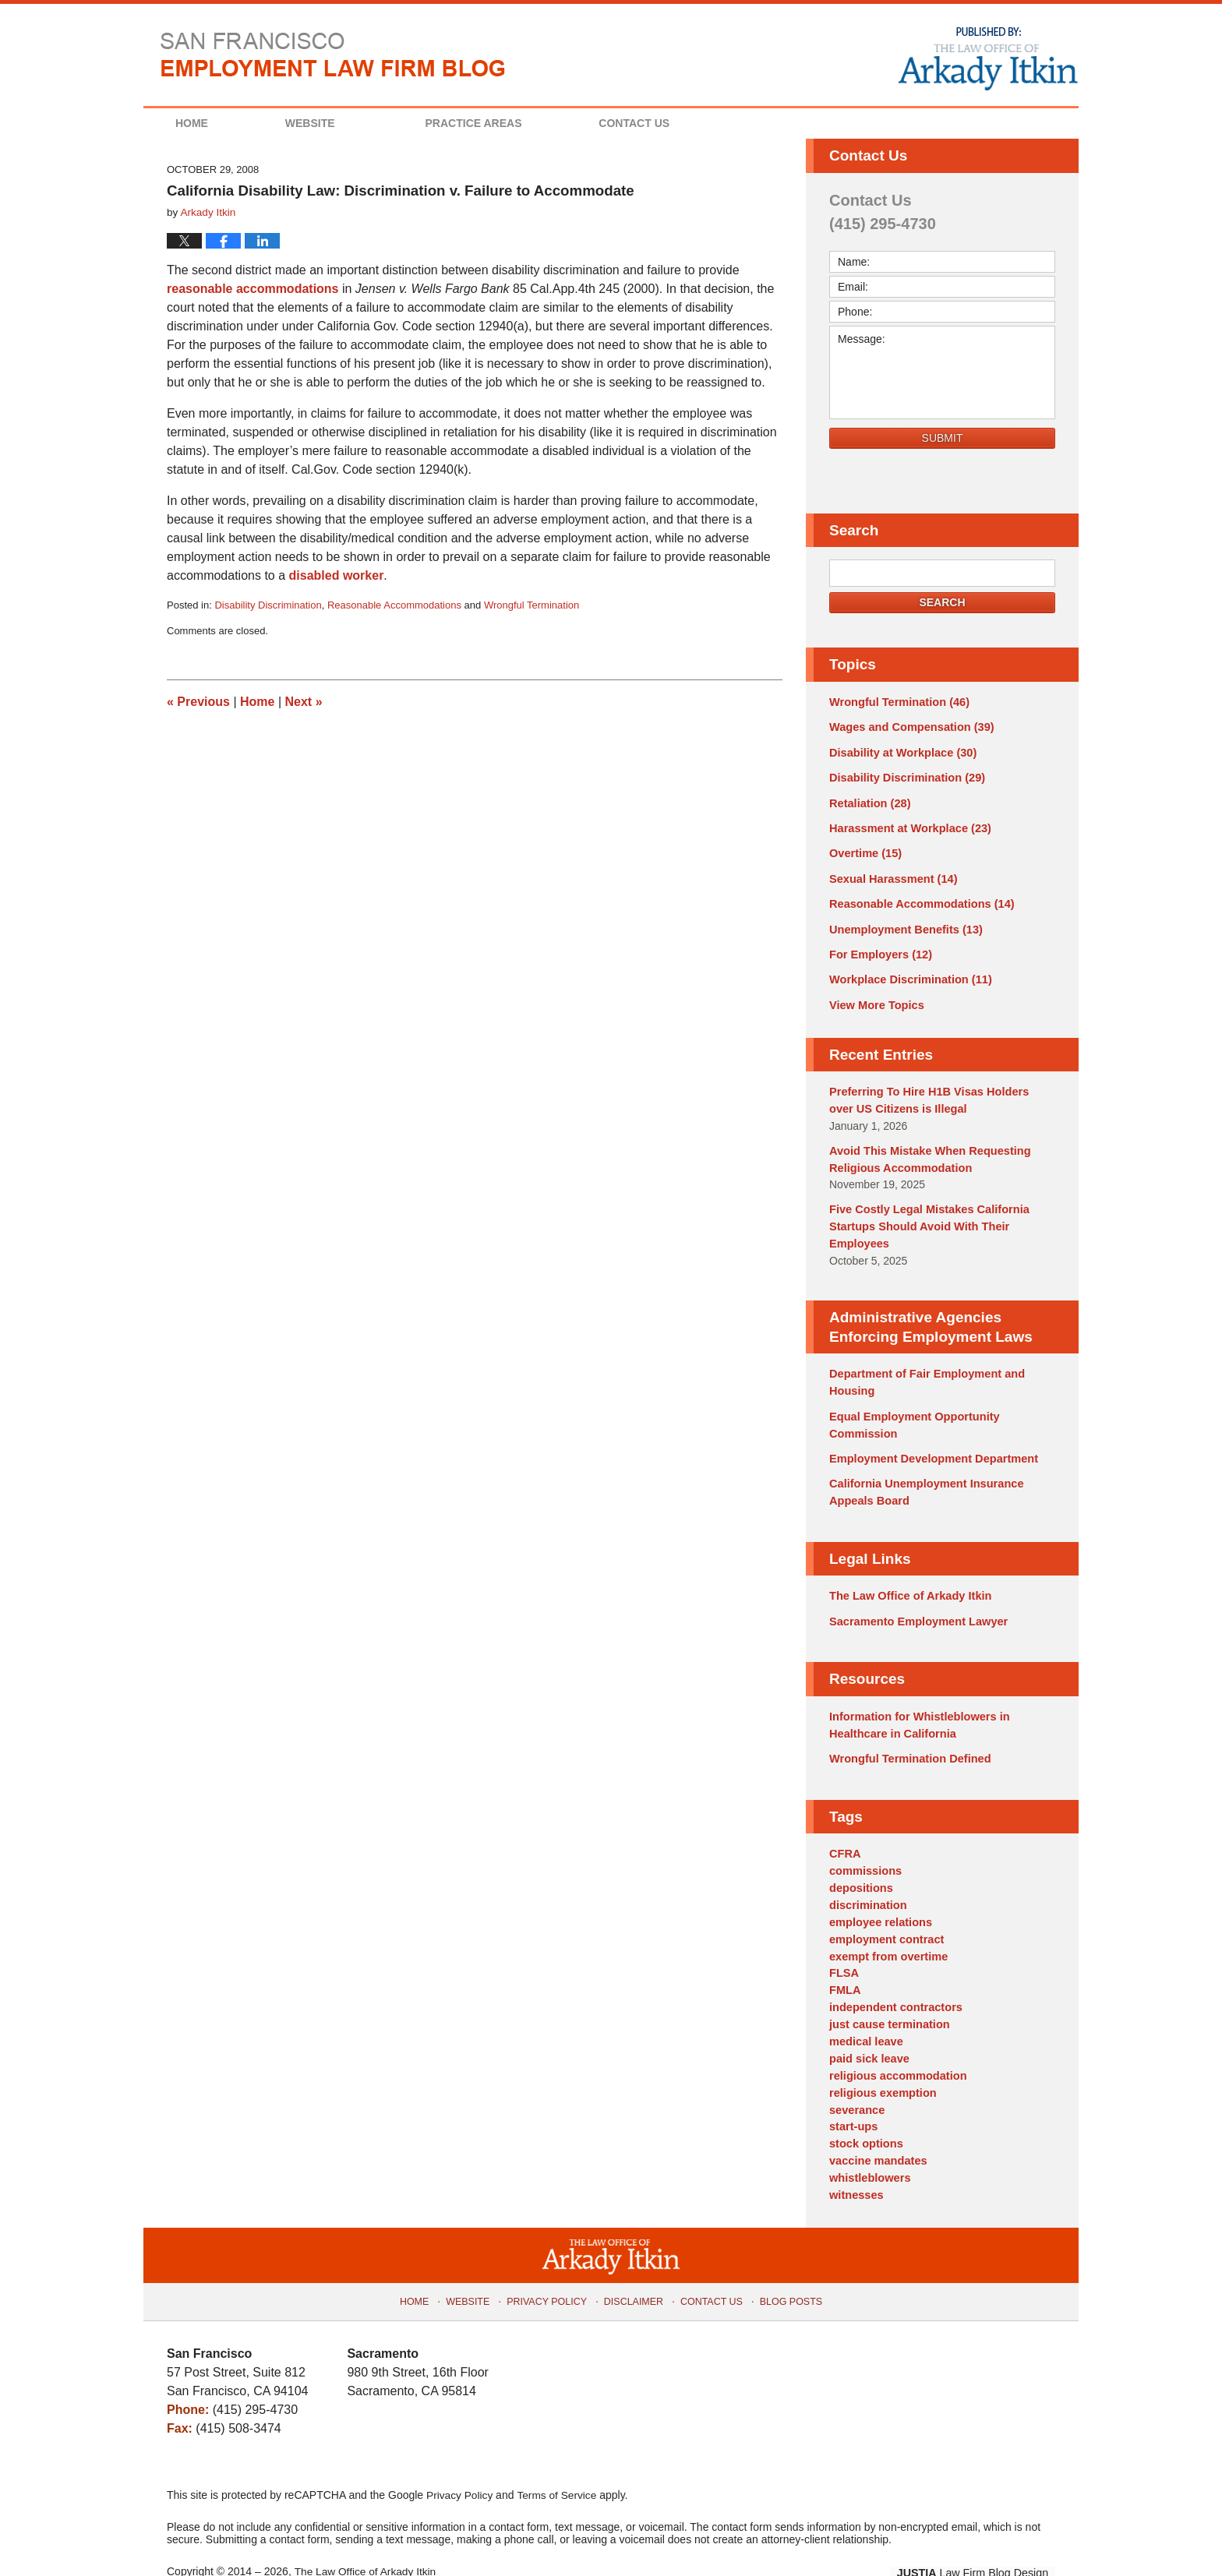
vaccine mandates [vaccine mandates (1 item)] (876, 2126)
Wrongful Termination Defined (906, 1737)
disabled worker (336, 575)
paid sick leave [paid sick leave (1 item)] (867, 2028)
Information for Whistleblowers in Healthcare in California (915, 1704)
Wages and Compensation (908, 727)
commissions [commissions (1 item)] (864, 1848)
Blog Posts (786, 2261)
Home (205, 123)
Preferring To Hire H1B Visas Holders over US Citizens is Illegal (938, 1091)
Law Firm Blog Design (980, 2536)
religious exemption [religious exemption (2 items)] (880, 2061)
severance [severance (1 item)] (856, 2077)
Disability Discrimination (267, 605)
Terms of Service (558, 2458)
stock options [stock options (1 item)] (864, 2110)
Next (304, 701)
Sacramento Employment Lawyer (915, 1602)
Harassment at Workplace (907, 825)
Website (337, 123)
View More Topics (874, 996)
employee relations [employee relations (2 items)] (878, 1897)
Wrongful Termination (531, 605)
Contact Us (674, 123)
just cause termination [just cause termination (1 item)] (887, 1995)
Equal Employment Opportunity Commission (911, 1409)
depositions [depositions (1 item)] (860, 1864)
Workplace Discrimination (907, 972)
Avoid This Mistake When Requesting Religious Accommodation (925, 1148)
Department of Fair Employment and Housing (923, 1368)
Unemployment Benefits (903, 923)
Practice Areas (500, 123)
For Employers (878, 947)
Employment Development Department (929, 1442)
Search (942, 602)
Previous (198, 701)
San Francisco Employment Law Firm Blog (333, 54)
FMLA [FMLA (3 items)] (844, 1963)
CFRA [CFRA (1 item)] (844, 1832)
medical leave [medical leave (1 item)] (864, 2012)
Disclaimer (634, 2261)
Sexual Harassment (890, 874)
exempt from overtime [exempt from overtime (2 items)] (886, 1930)
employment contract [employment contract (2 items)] (884, 1913)
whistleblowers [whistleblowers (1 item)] (868, 2143)
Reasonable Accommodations (394, 605)
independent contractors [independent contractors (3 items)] (893, 1979)
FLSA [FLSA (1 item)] (843, 1946)
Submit (942, 438)
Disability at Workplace (900, 751)
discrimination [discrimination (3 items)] (866, 1881)
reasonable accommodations (253, 288)
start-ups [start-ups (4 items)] (852, 2093)
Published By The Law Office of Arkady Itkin (987, 58)
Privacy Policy (551, 2261)
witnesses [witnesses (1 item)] (855, 2159)
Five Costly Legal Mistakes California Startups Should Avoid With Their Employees (925, 1214)
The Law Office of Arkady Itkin (907, 1577)
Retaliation (868, 800)
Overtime (864, 849)
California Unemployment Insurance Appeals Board (922, 1474)
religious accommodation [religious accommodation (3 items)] (895, 2044)
